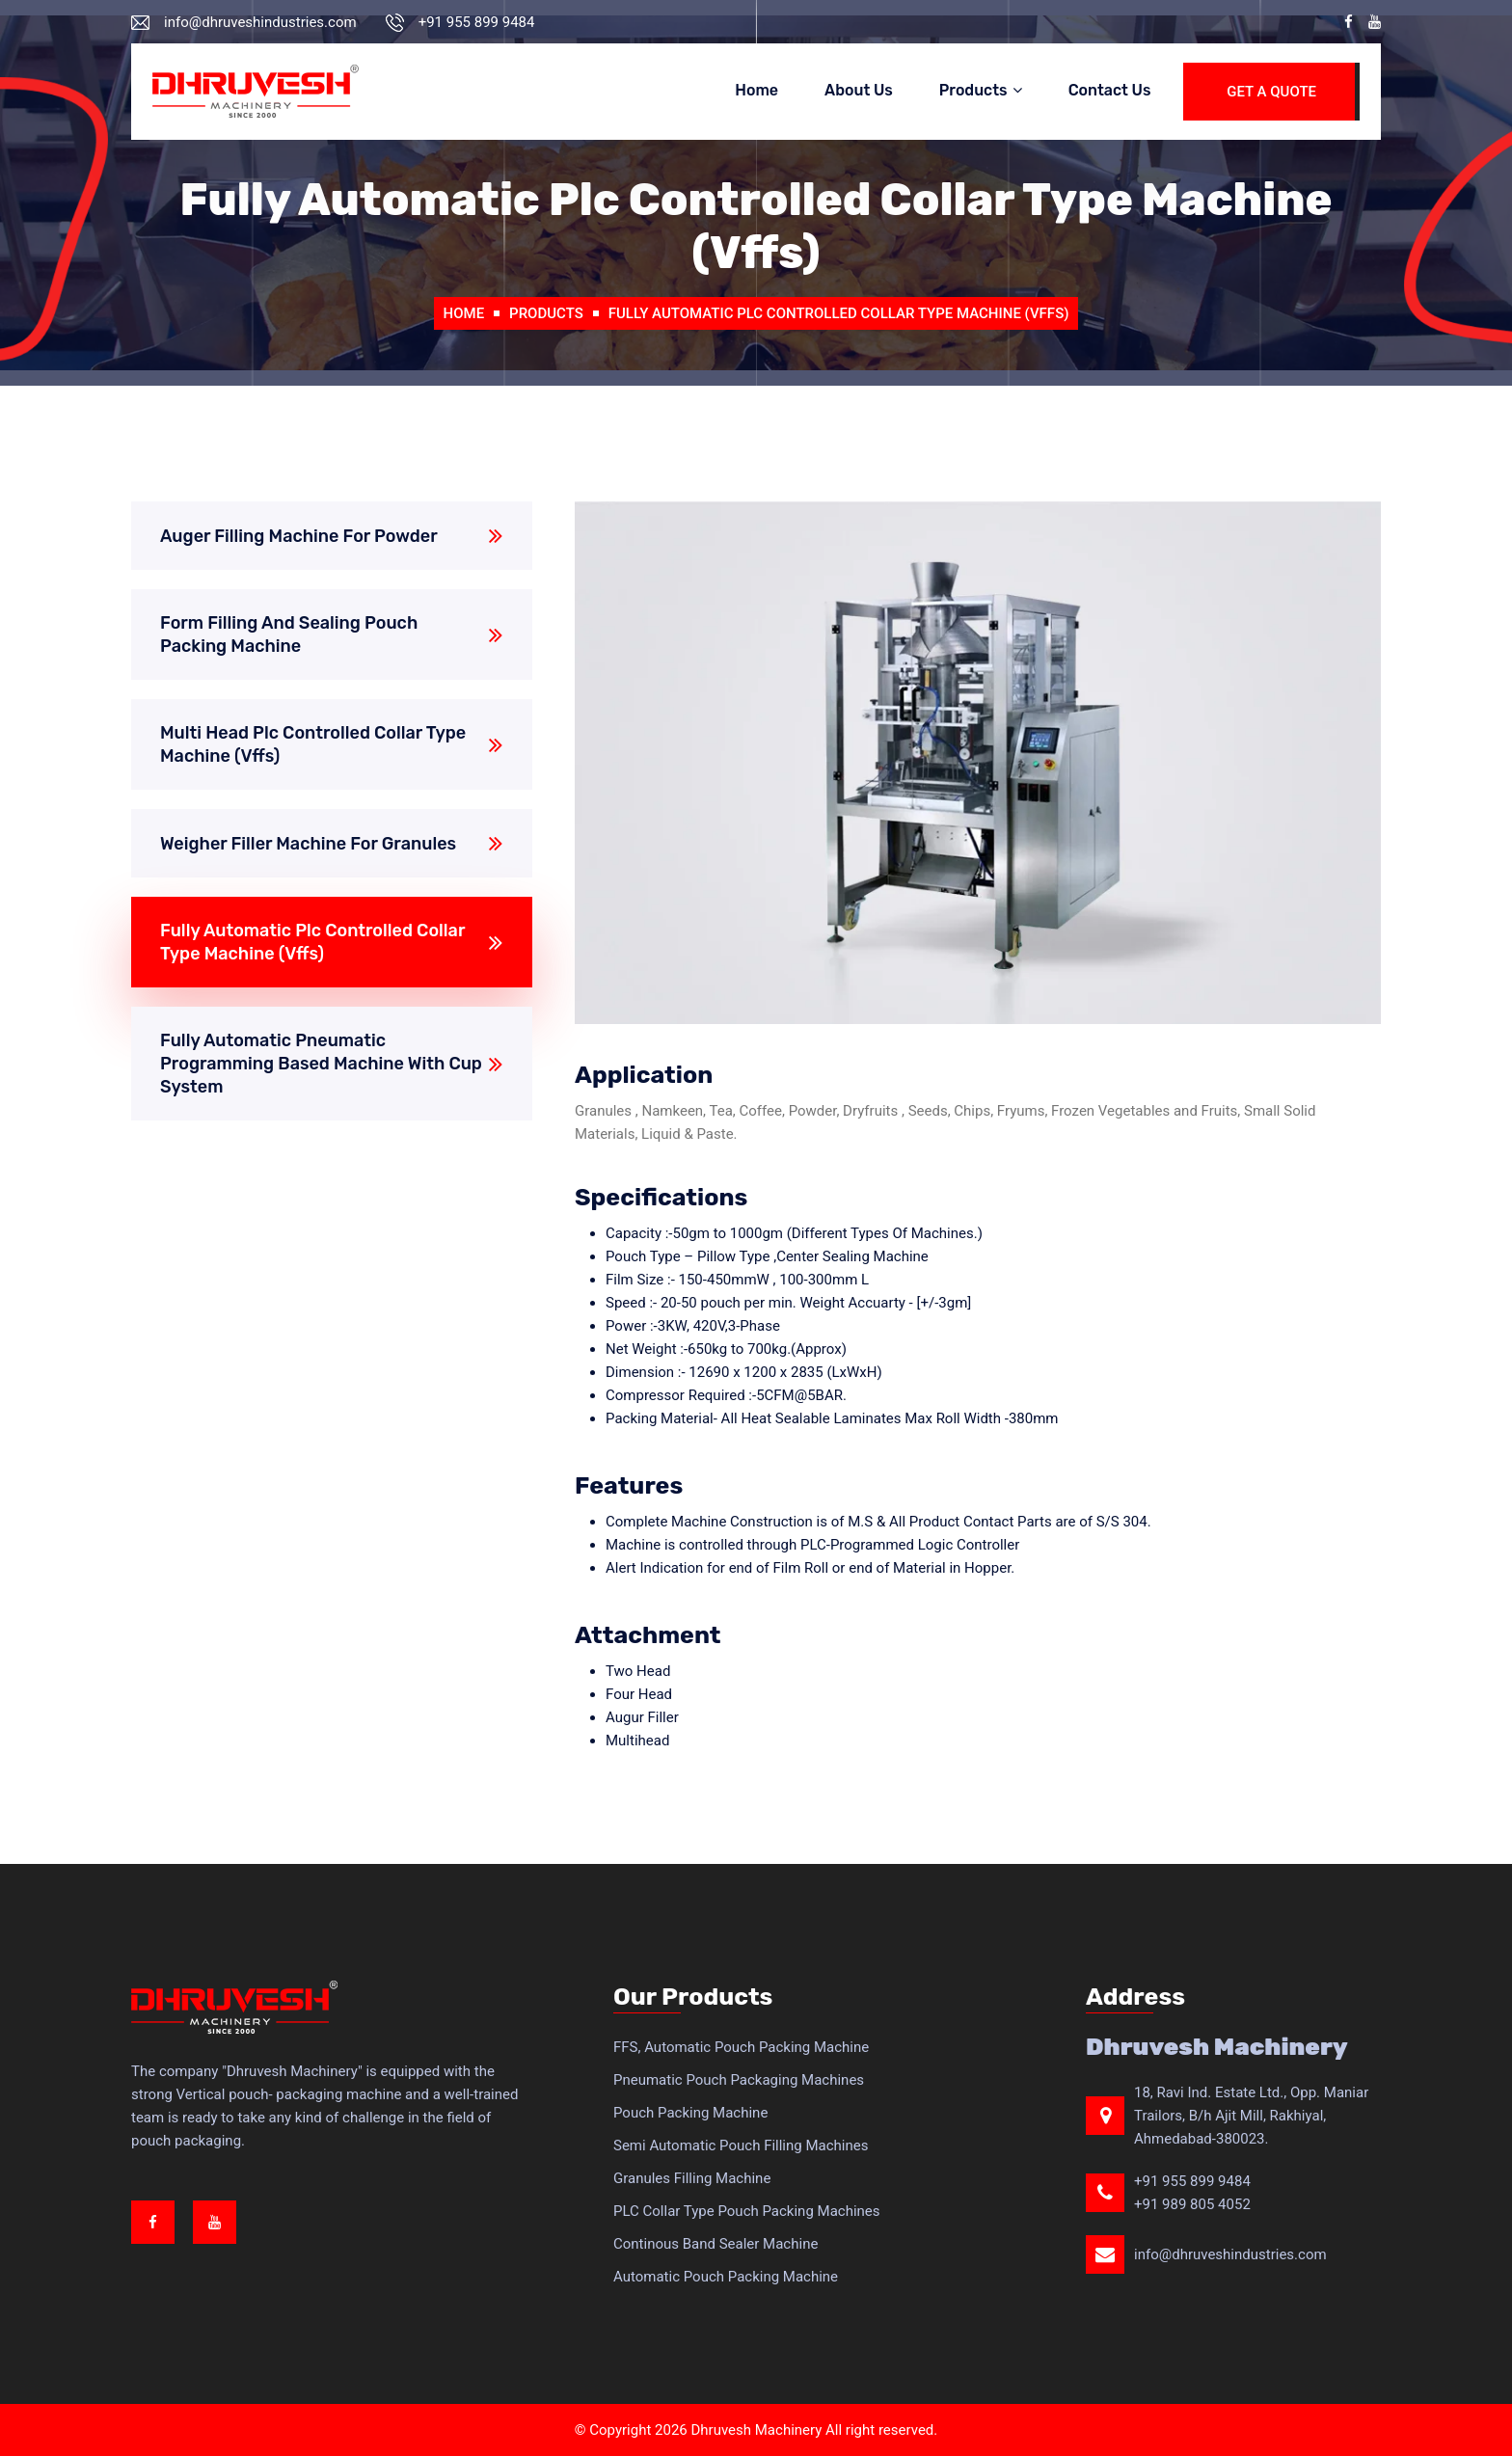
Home (756, 90)
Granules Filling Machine (691, 2178)
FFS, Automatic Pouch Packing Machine (741, 2047)
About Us (858, 90)
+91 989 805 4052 (1192, 2204)
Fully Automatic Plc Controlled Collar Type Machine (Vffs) (838, 313)
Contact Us (1109, 90)
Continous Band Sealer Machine (715, 2244)
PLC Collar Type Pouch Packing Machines (746, 2211)
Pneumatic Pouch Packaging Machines (738, 2080)
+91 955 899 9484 (1192, 2181)
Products (973, 90)
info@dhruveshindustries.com (1230, 2254)
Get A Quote (1271, 91)
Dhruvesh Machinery (756, 2430)
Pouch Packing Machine (690, 2112)
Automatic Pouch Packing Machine (725, 2276)
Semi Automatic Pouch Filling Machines (740, 2145)
